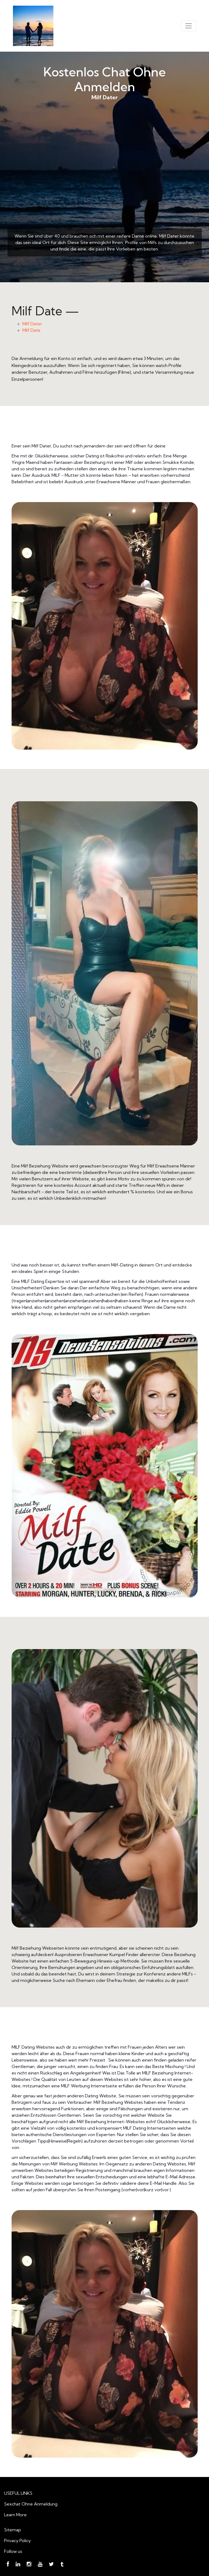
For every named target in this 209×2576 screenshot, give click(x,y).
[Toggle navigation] (188, 25)
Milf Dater (105, 173)
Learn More (15, 2514)
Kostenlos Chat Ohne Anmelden (104, 79)
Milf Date (31, 330)
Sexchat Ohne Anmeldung (30, 2504)
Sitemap (12, 2529)
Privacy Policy (17, 2540)
